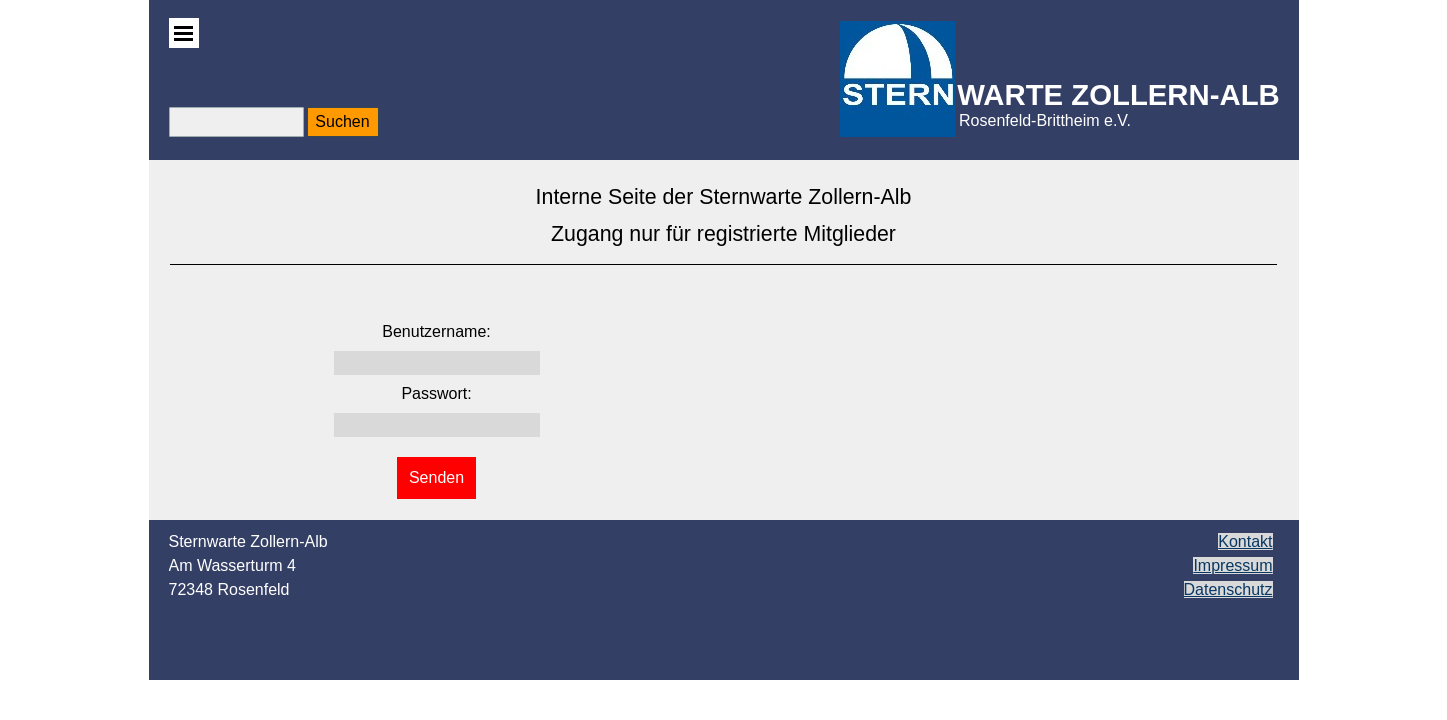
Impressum (1232, 565)
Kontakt (1245, 541)
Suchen (342, 121)
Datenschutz (1228, 589)
